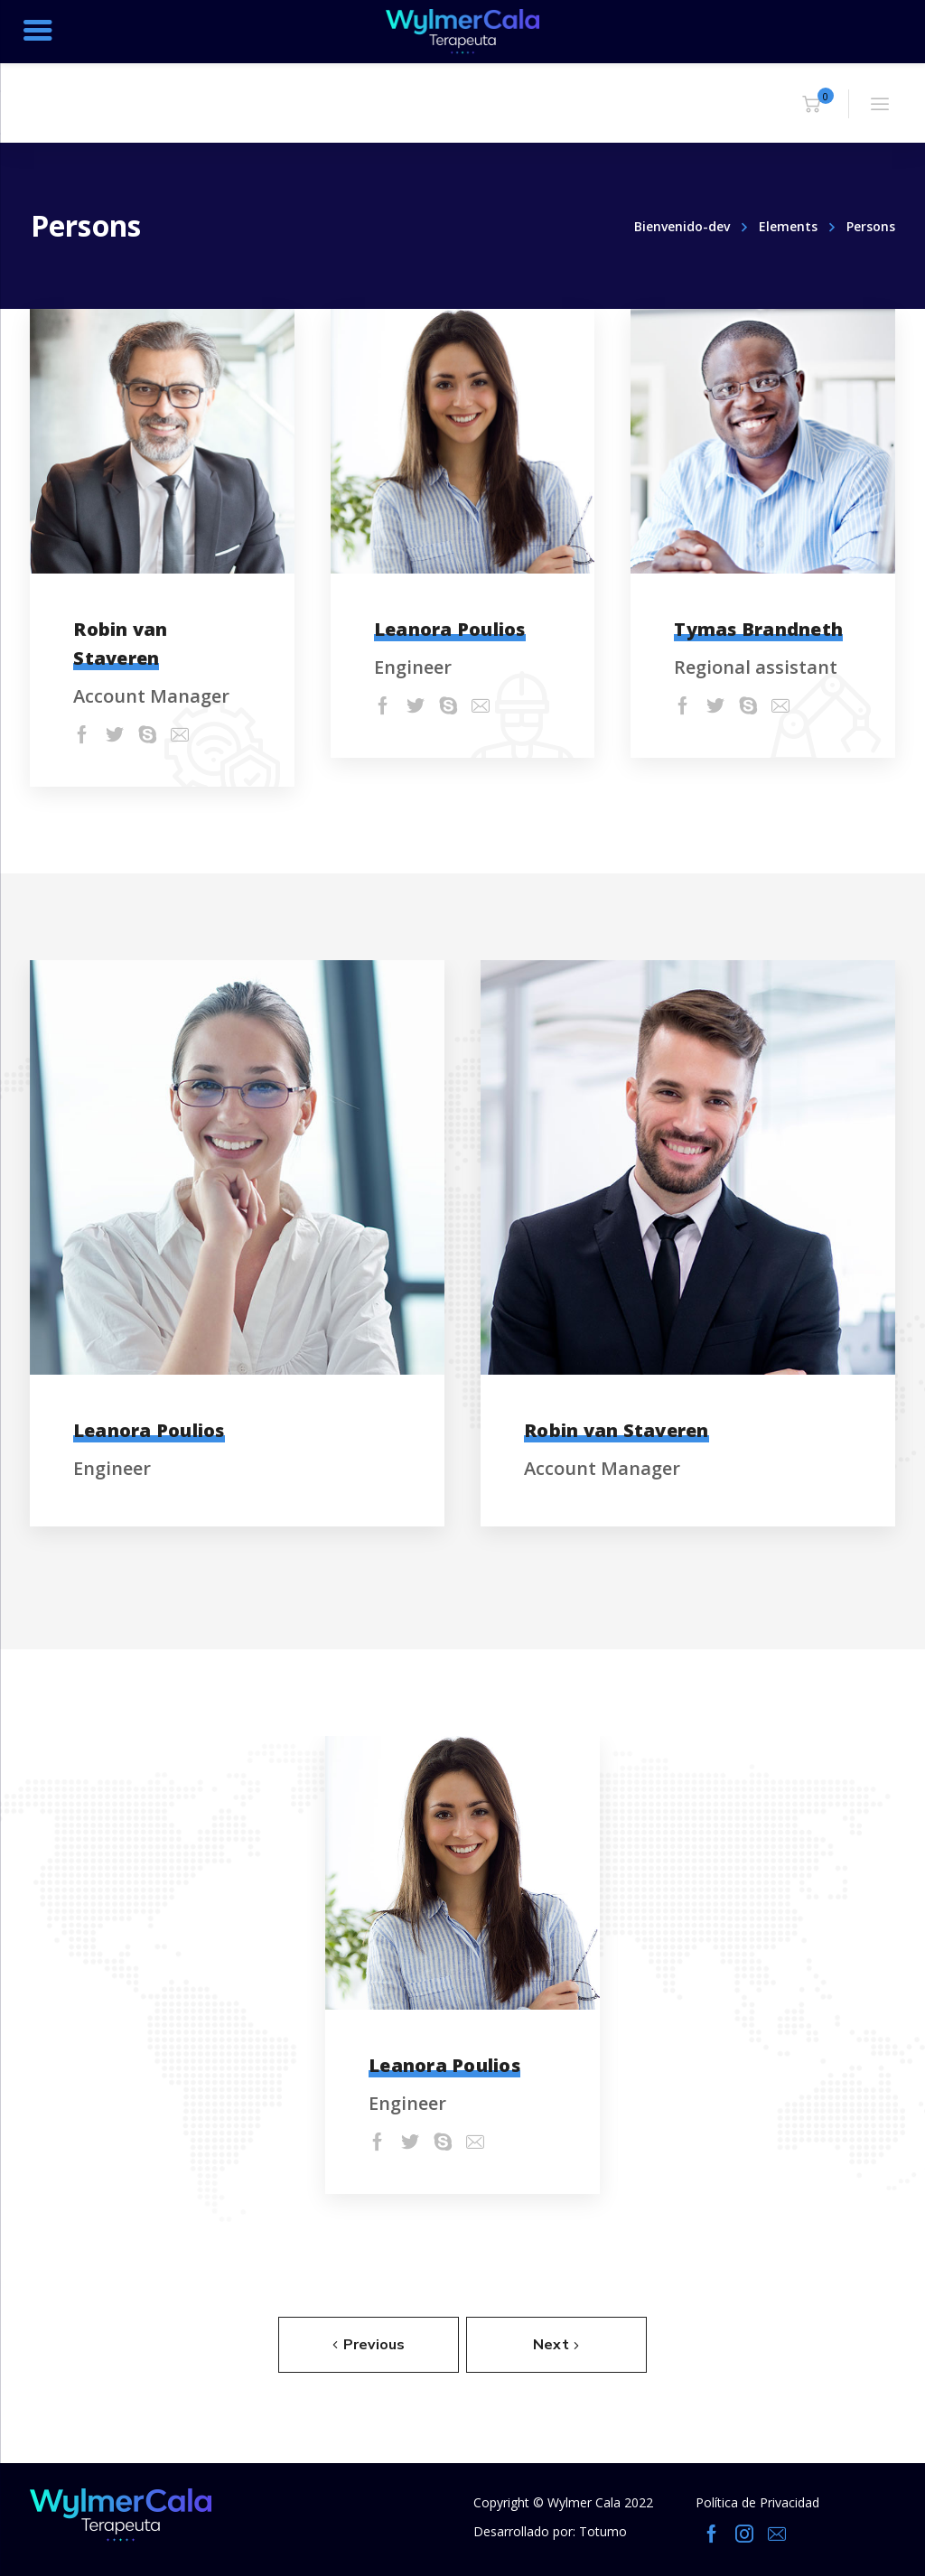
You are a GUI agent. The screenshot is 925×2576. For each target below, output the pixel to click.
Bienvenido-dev (682, 226)
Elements (788, 226)
